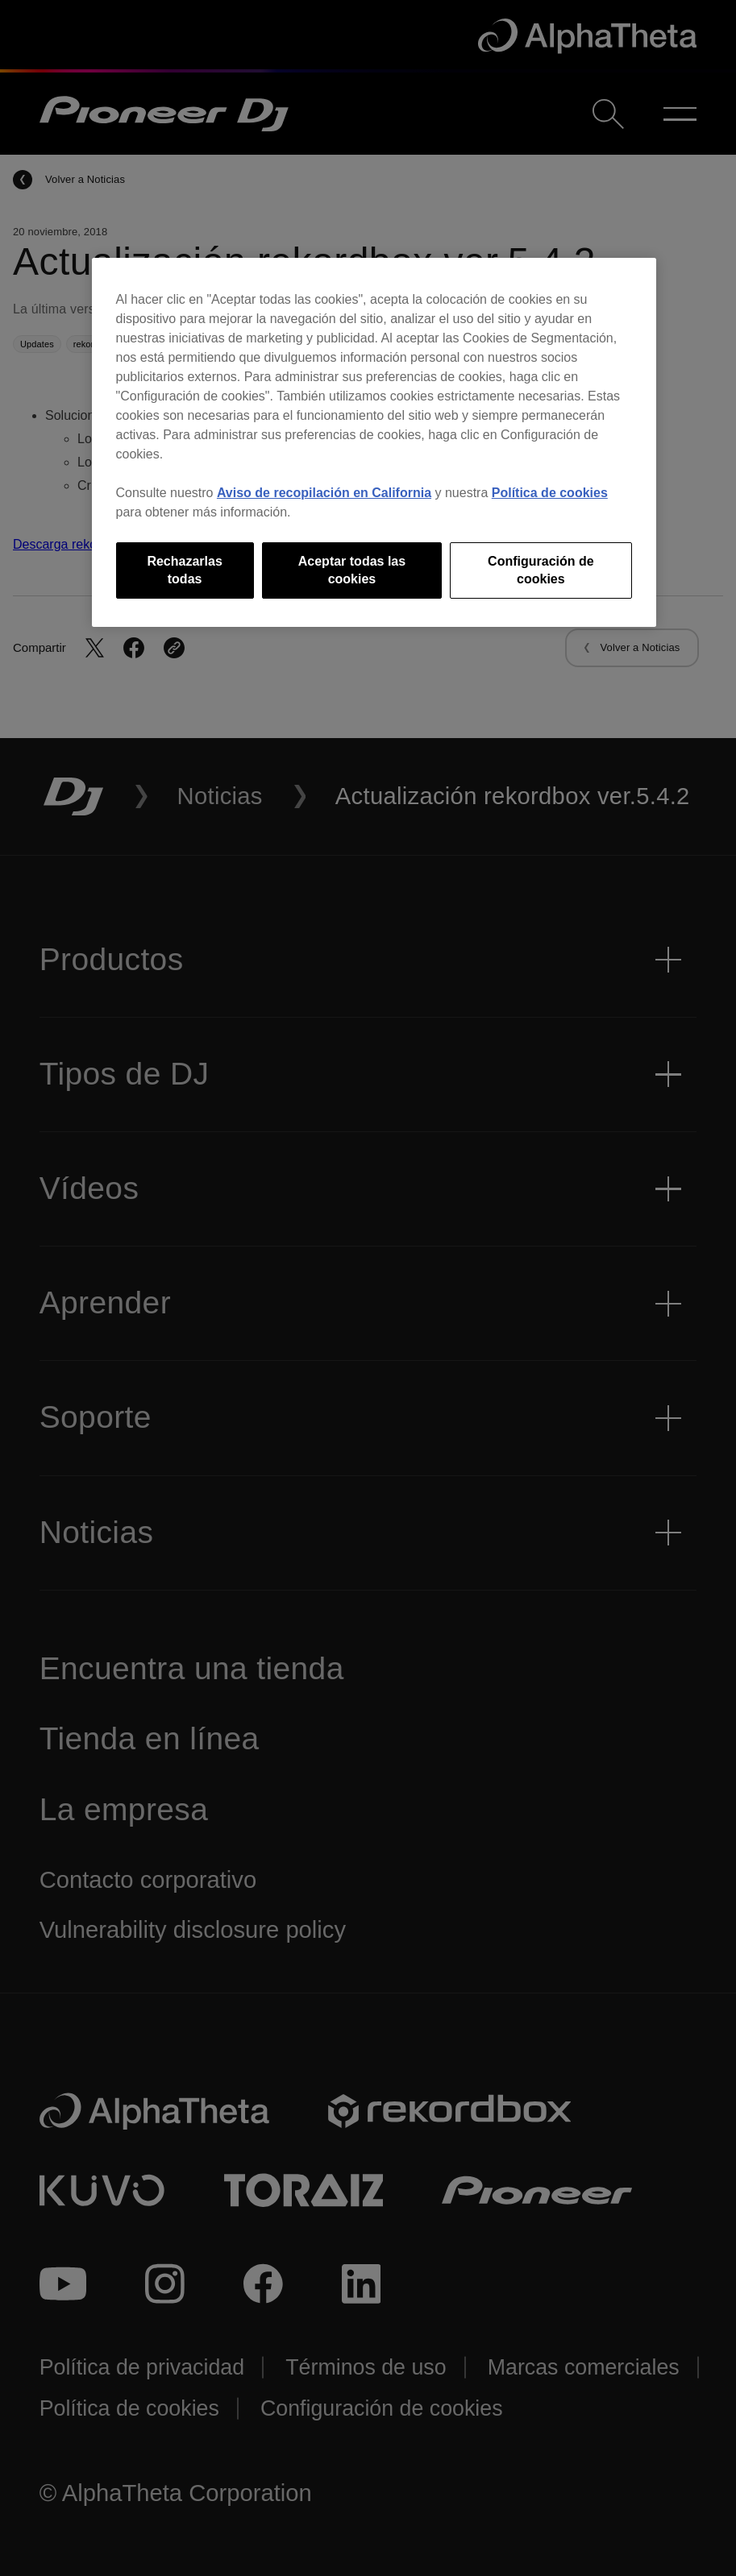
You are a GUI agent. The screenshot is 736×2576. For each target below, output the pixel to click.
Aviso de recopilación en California (324, 493)
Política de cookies (550, 493)
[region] (374, 443)
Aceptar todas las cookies (351, 570)
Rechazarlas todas (184, 570)
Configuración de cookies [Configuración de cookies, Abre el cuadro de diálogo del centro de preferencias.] (541, 570)
